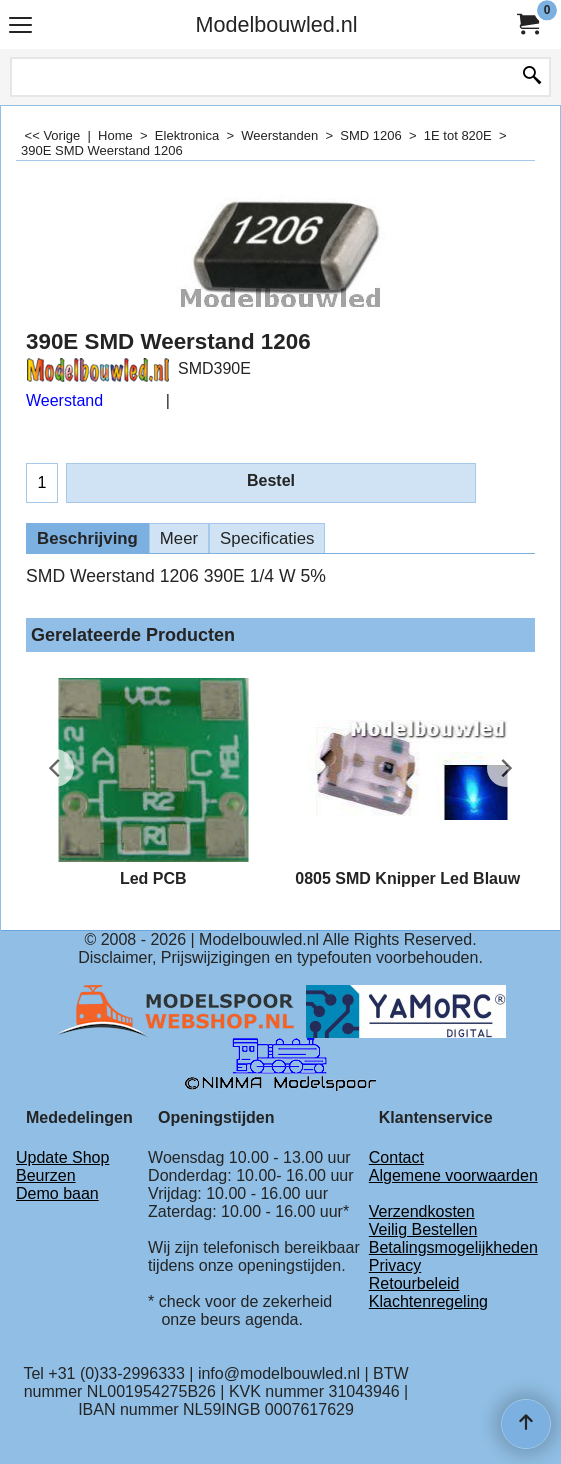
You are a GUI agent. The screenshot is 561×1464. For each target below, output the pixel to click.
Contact (396, 1157)
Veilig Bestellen (423, 1229)
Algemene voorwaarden (453, 1175)
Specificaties (267, 538)
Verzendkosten (422, 1211)
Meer (179, 538)
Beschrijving (87, 538)
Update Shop (62, 1157)
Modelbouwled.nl (276, 24)
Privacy (395, 1265)
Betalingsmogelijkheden (453, 1247)
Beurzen (46, 1175)
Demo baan (57, 1193)
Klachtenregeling (428, 1301)
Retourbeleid (414, 1283)
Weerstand (64, 400)
